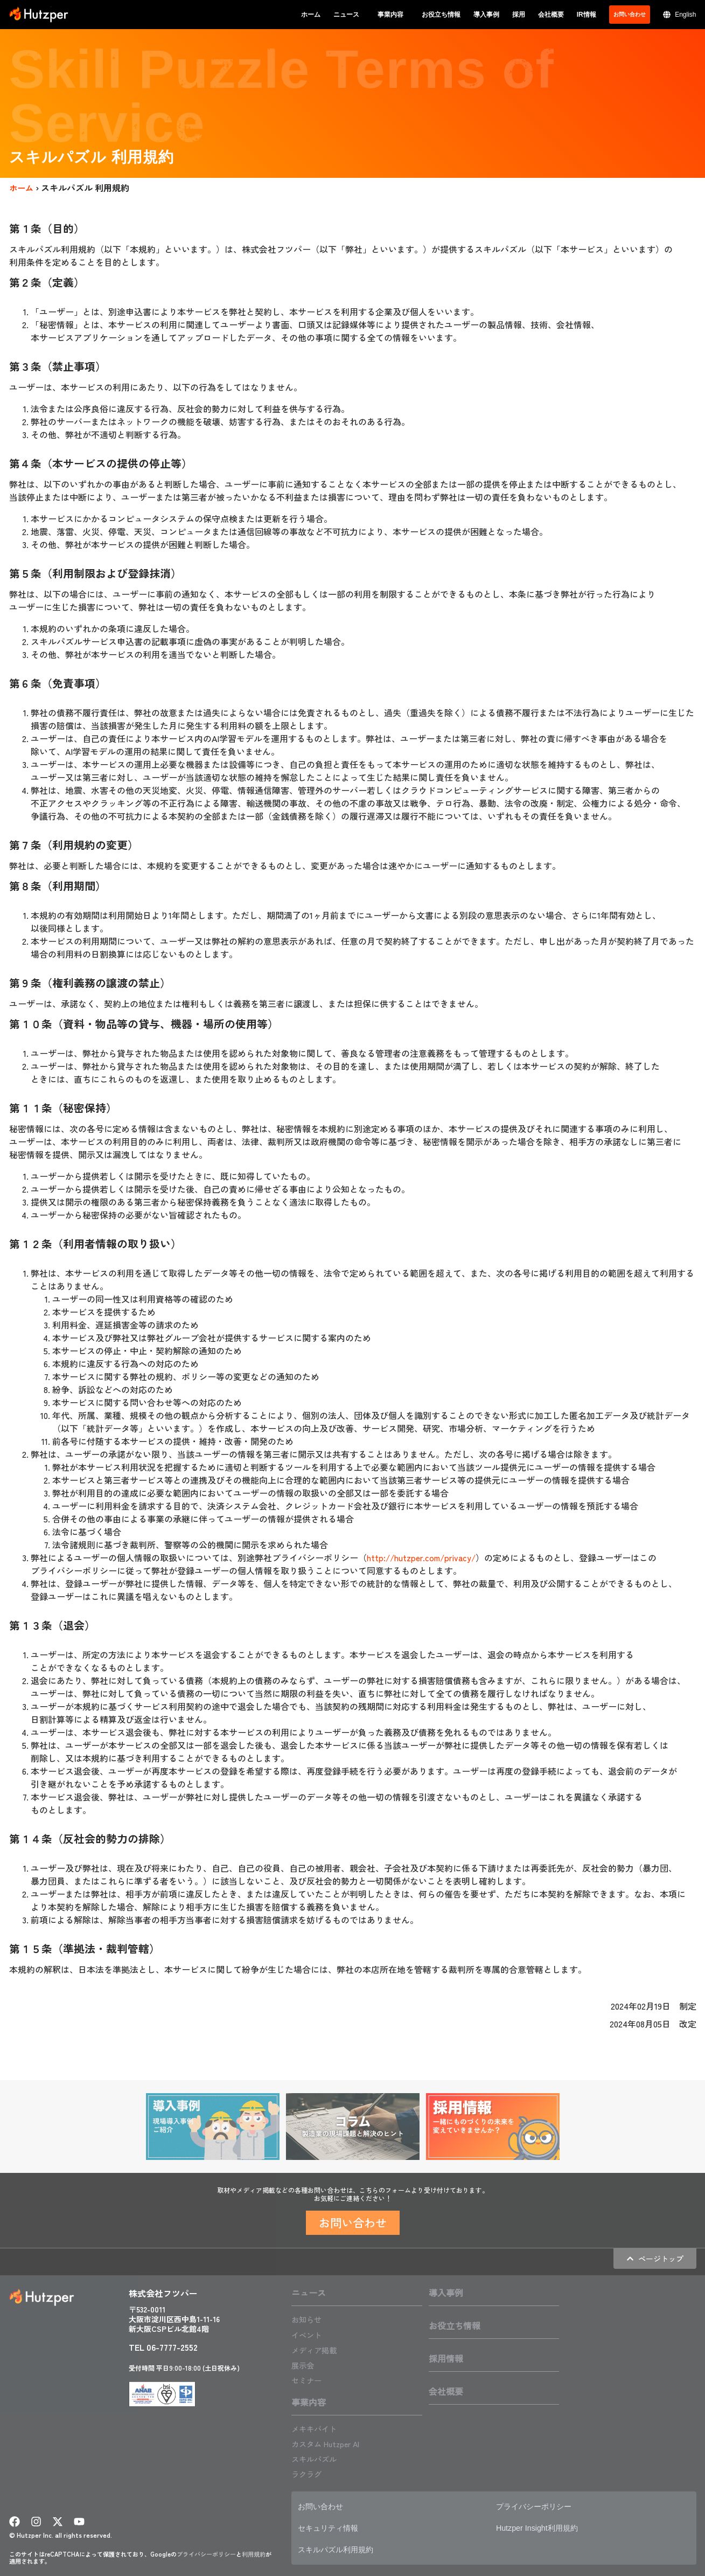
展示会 (304, 2364)
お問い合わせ (324, 2504)
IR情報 (586, 14)
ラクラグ (308, 2472)
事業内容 (308, 2400)
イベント (308, 2334)
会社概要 (551, 14)
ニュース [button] (349, 14)
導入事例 (486, 14)
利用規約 (254, 2552)
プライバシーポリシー (206, 2552)
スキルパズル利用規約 (341, 2547)
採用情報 (446, 2358)
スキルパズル (317, 2457)
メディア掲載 (317, 2349)
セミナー (308, 2379)
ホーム (310, 14)
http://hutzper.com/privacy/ (423, 1557)
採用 (518, 14)
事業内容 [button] (393, 14)
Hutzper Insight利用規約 (542, 2526)
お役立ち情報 (441, 14)
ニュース (308, 2292)
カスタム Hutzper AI (329, 2442)
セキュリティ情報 (332, 2526)
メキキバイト (317, 2427)
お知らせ (308, 2318)
